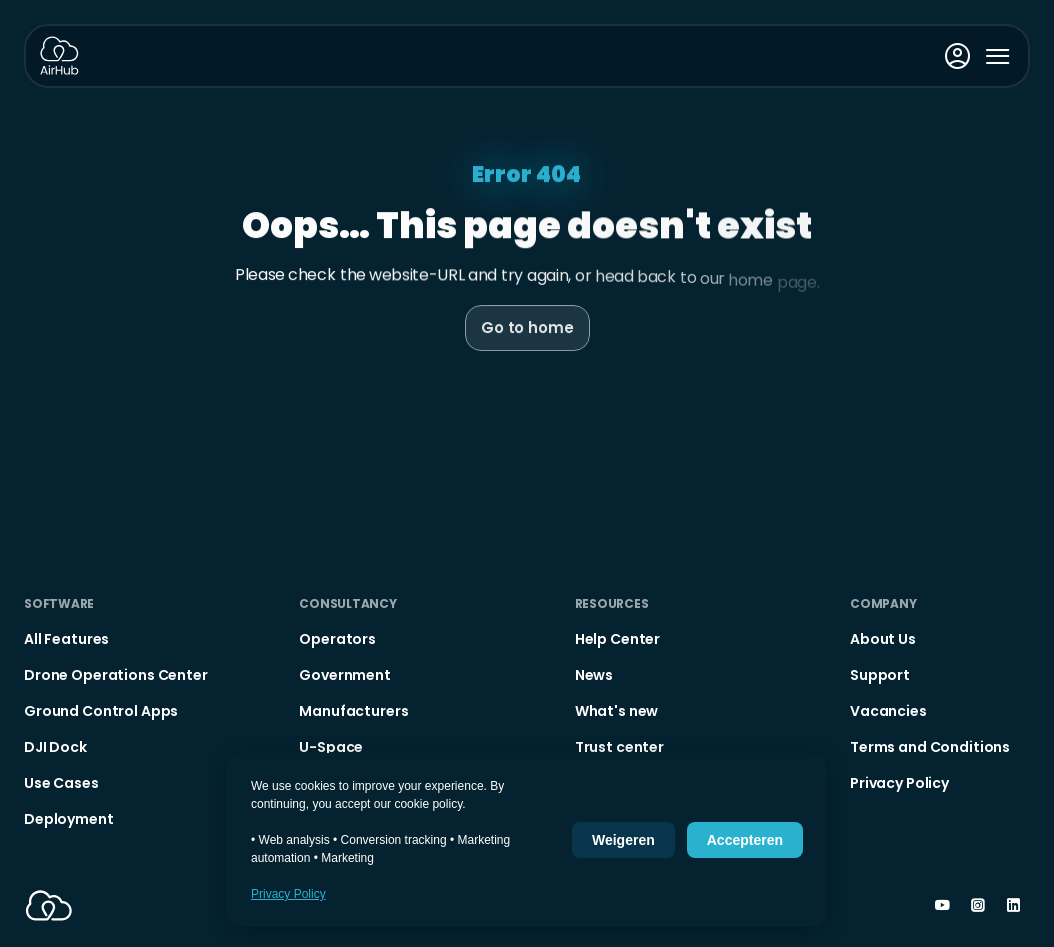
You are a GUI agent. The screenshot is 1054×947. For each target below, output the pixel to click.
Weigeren (623, 840)
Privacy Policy (288, 894)
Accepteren (745, 840)
